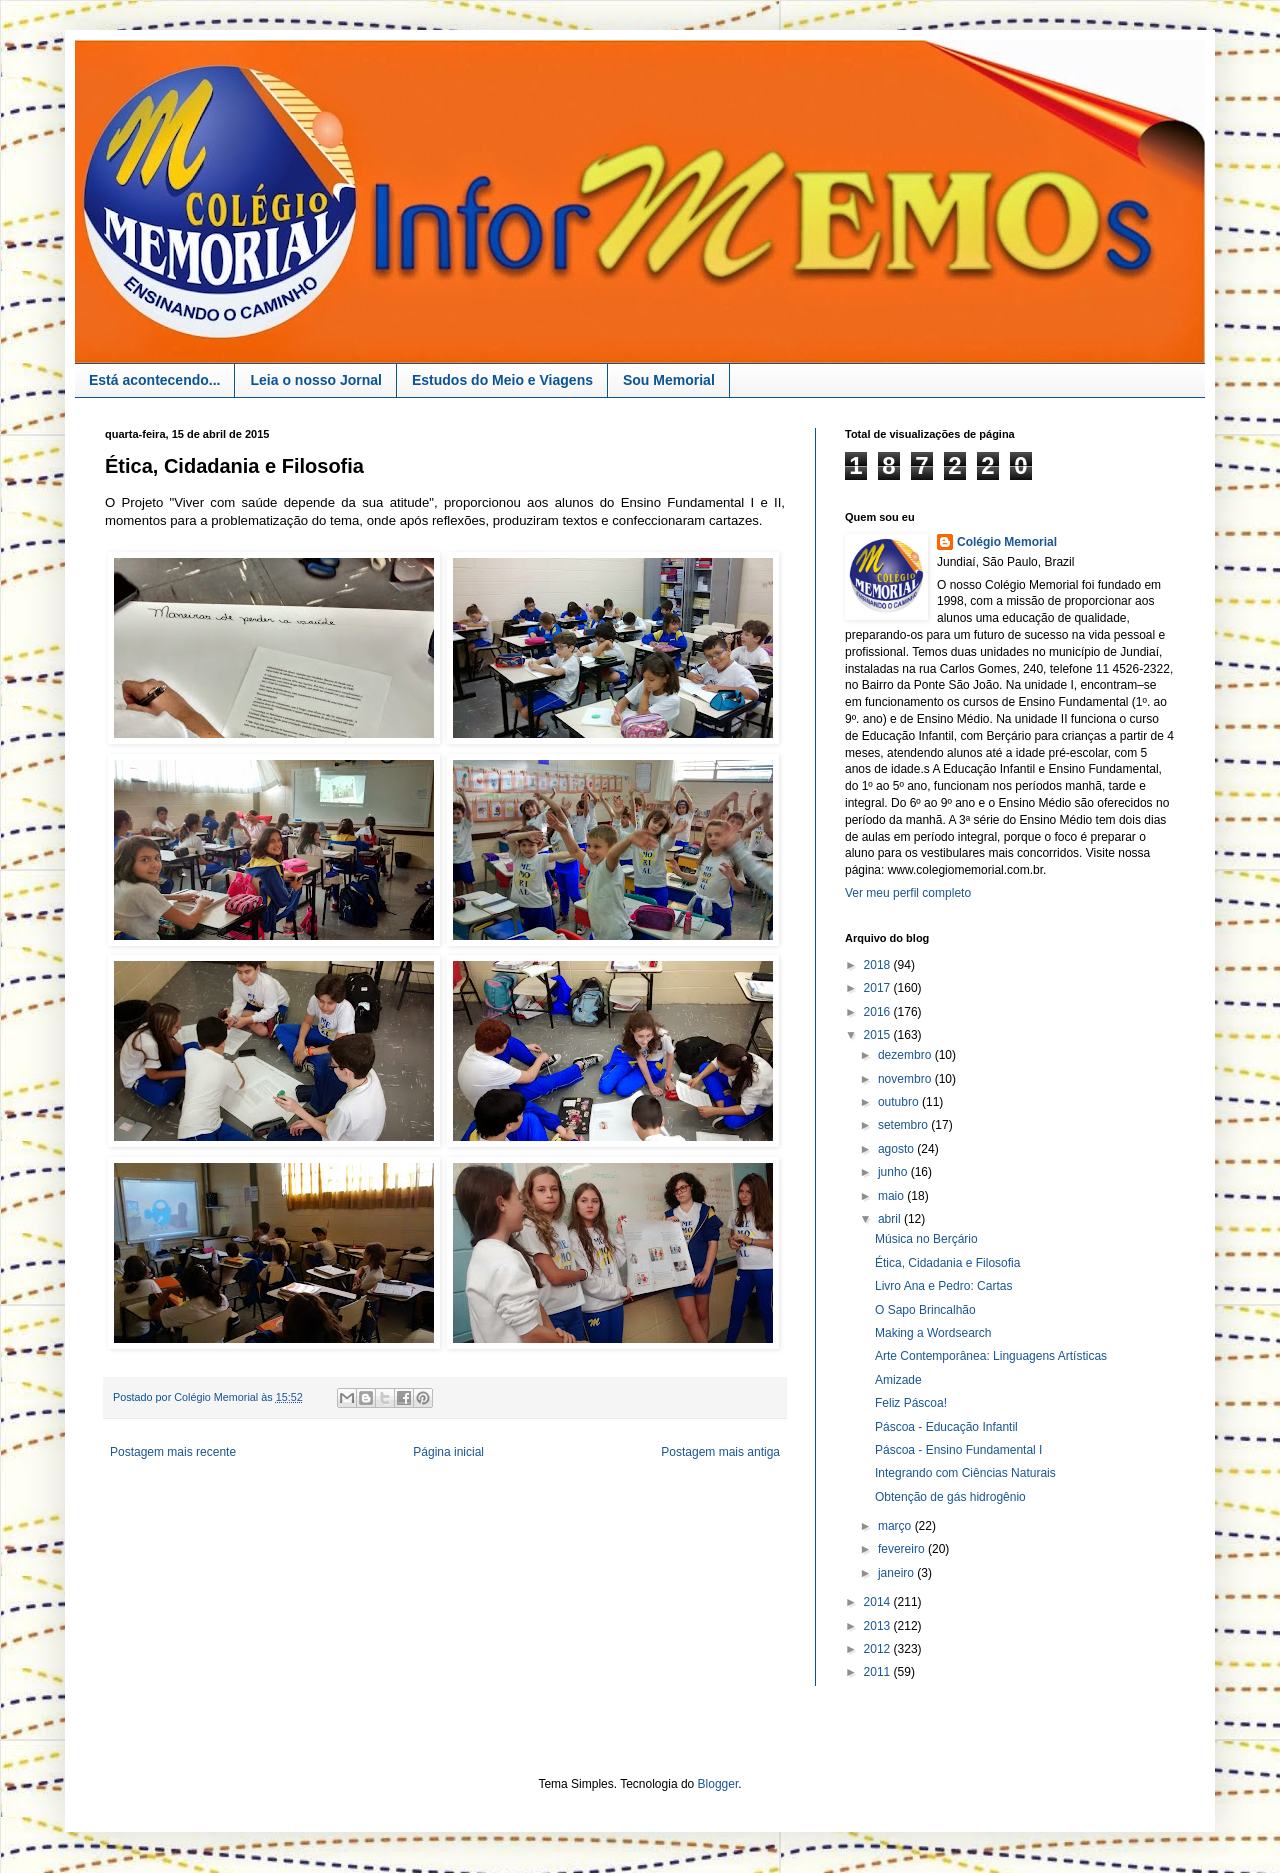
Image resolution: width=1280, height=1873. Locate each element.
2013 (879, 1626)
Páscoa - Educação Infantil (946, 1427)
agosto (897, 1149)
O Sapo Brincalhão (925, 1310)
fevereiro (903, 1549)
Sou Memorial (669, 380)
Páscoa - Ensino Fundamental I (958, 1450)
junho (894, 1172)
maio (892, 1196)
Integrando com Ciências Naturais (965, 1473)
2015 (879, 1035)
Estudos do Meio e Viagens (502, 380)
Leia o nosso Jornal (315, 380)
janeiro (897, 1573)
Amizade (898, 1380)
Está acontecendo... (154, 380)
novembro (906, 1079)
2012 (879, 1649)
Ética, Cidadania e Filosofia (947, 1263)
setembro (904, 1125)
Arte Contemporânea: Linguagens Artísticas (991, 1356)
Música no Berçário (926, 1239)
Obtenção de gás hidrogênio (950, 1497)
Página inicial (448, 1452)
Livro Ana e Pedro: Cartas (943, 1286)
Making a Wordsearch (933, 1333)
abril (891, 1219)
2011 (879, 1672)
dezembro (906, 1055)
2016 (879, 1012)
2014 (879, 1602)
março (896, 1526)
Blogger (718, 1784)
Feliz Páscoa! (911, 1403)
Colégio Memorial (1007, 542)
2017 (879, 988)
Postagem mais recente (173, 1452)
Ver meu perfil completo (908, 893)
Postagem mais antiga (720, 1452)
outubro (900, 1102)
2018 (879, 965)
